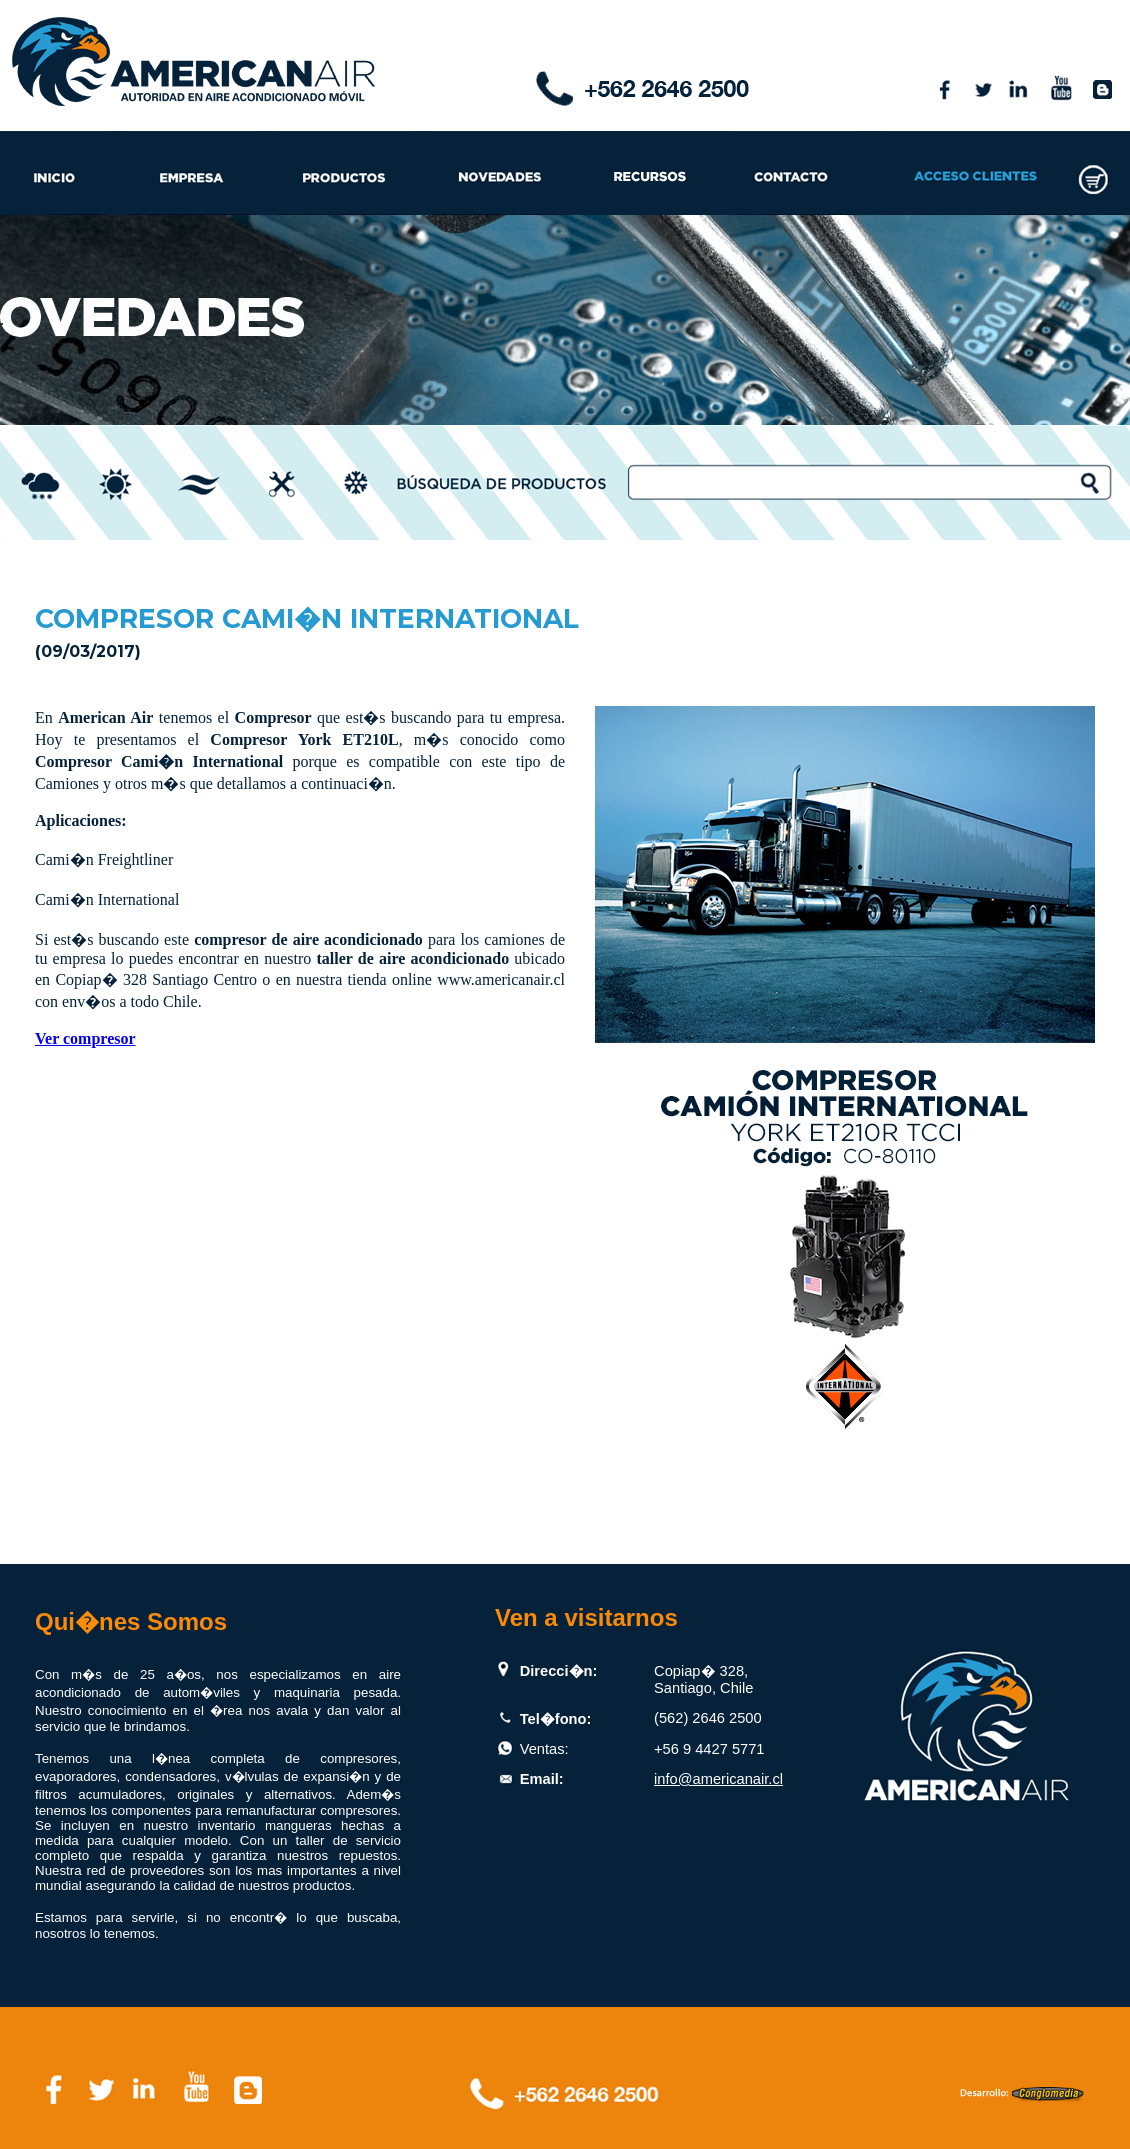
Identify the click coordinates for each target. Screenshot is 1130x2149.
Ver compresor (85, 1038)
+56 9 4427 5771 (709, 1749)
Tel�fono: (556, 1719)
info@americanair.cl (718, 1779)
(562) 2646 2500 (708, 1718)
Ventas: (544, 1749)
